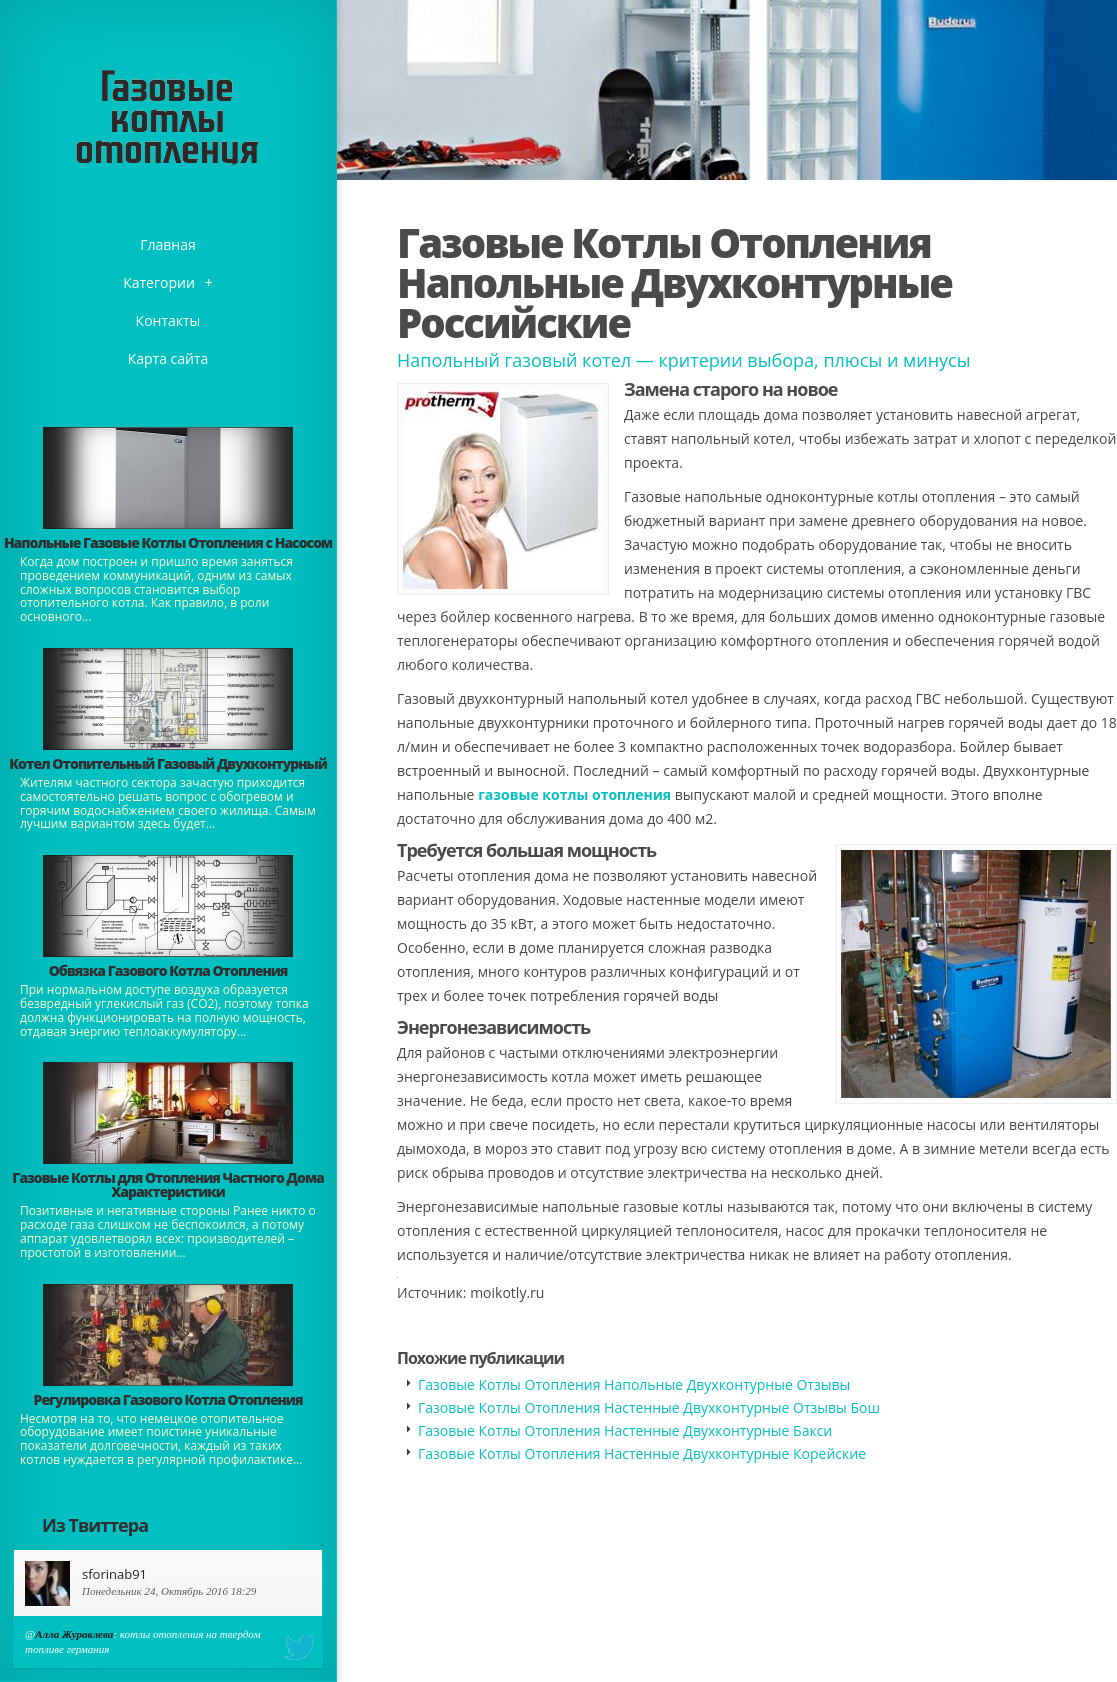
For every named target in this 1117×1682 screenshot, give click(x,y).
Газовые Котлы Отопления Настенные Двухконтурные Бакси (625, 1430)
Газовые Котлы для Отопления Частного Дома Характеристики (167, 1184)
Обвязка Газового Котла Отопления (168, 970)
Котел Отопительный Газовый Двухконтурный (167, 763)
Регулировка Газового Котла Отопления (168, 1399)
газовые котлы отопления (574, 794)
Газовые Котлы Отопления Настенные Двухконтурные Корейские (642, 1453)
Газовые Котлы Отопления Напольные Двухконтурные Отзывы (634, 1384)
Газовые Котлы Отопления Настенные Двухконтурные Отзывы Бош (649, 1407)
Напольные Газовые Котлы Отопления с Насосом (168, 542)
